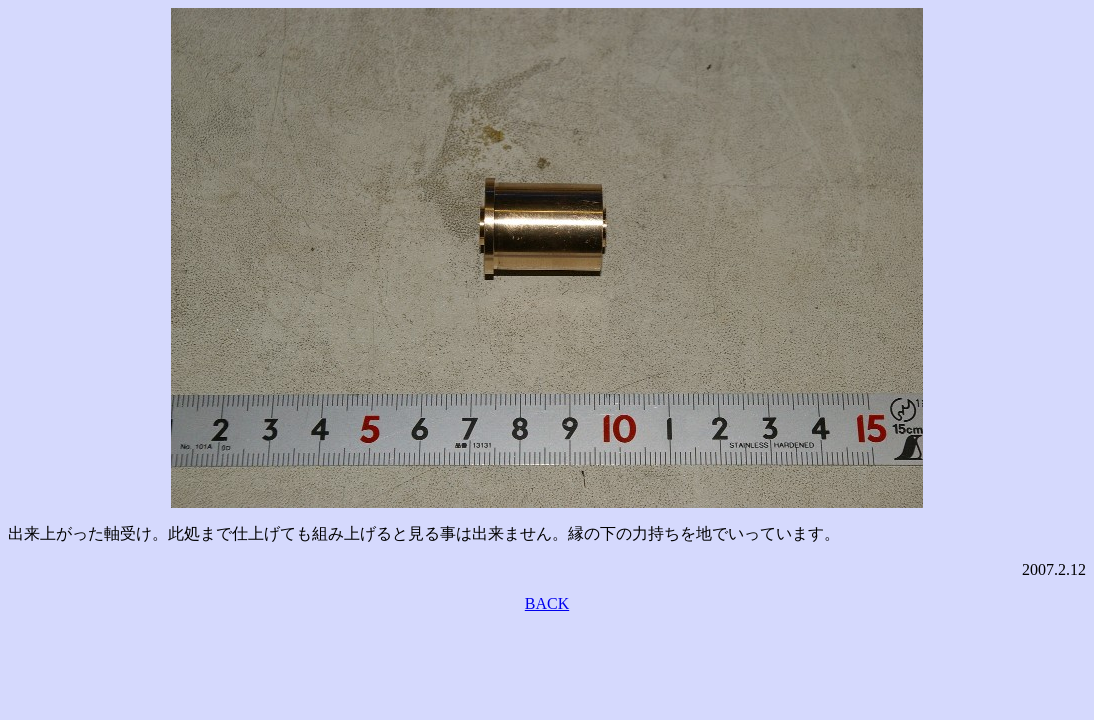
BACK (547, 603)
